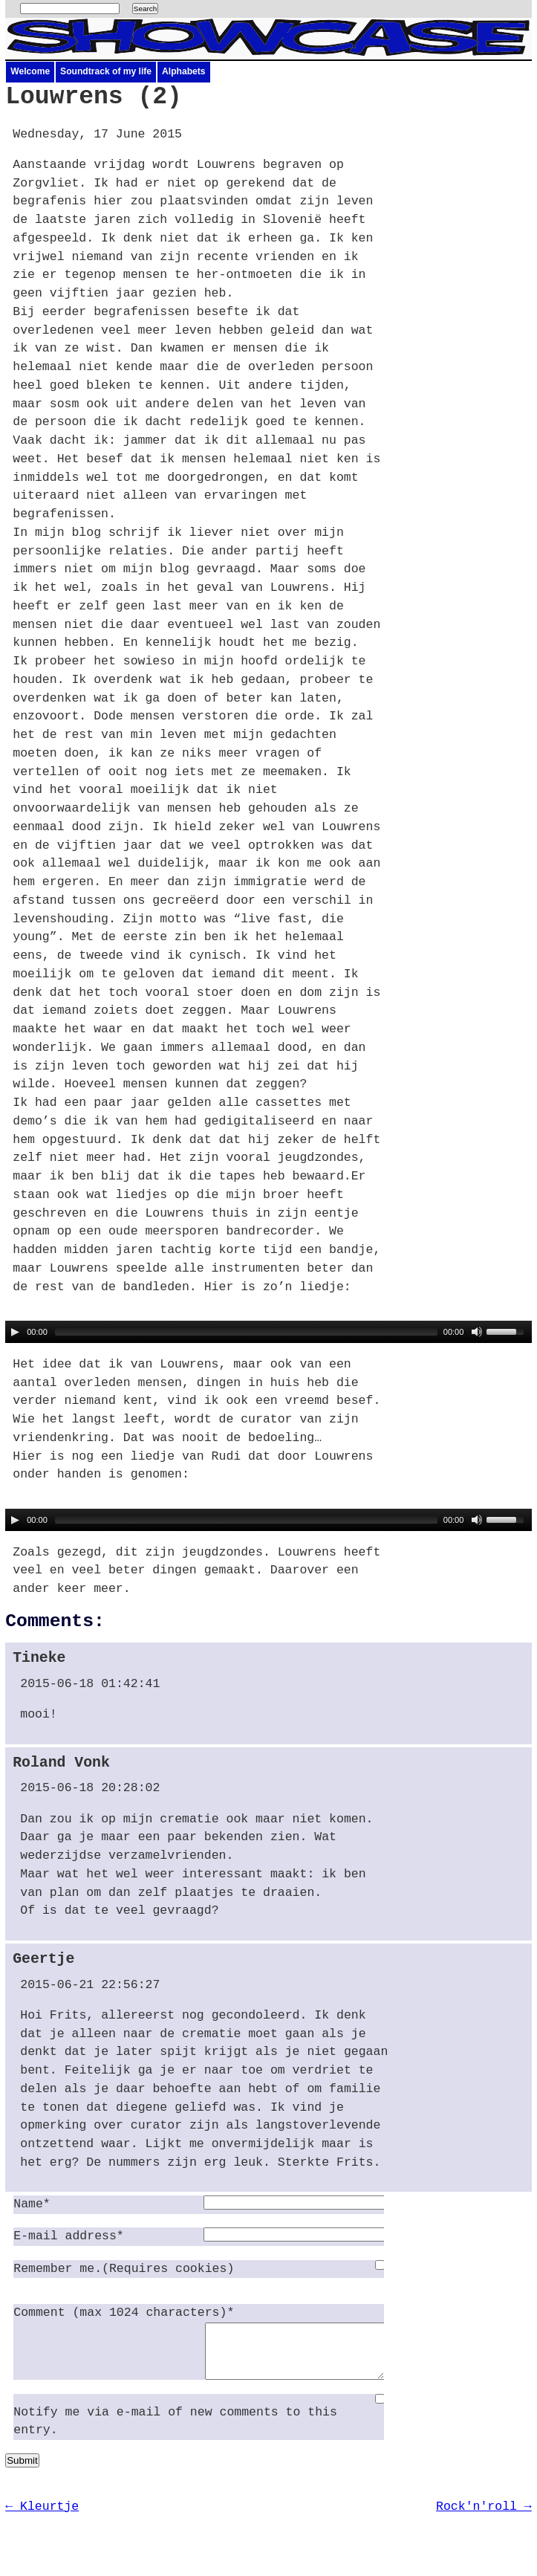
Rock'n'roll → (484, 2518)
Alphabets (183, 71)
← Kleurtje (42, 2518)
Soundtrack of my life (106, 71)
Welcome (30, 71)
